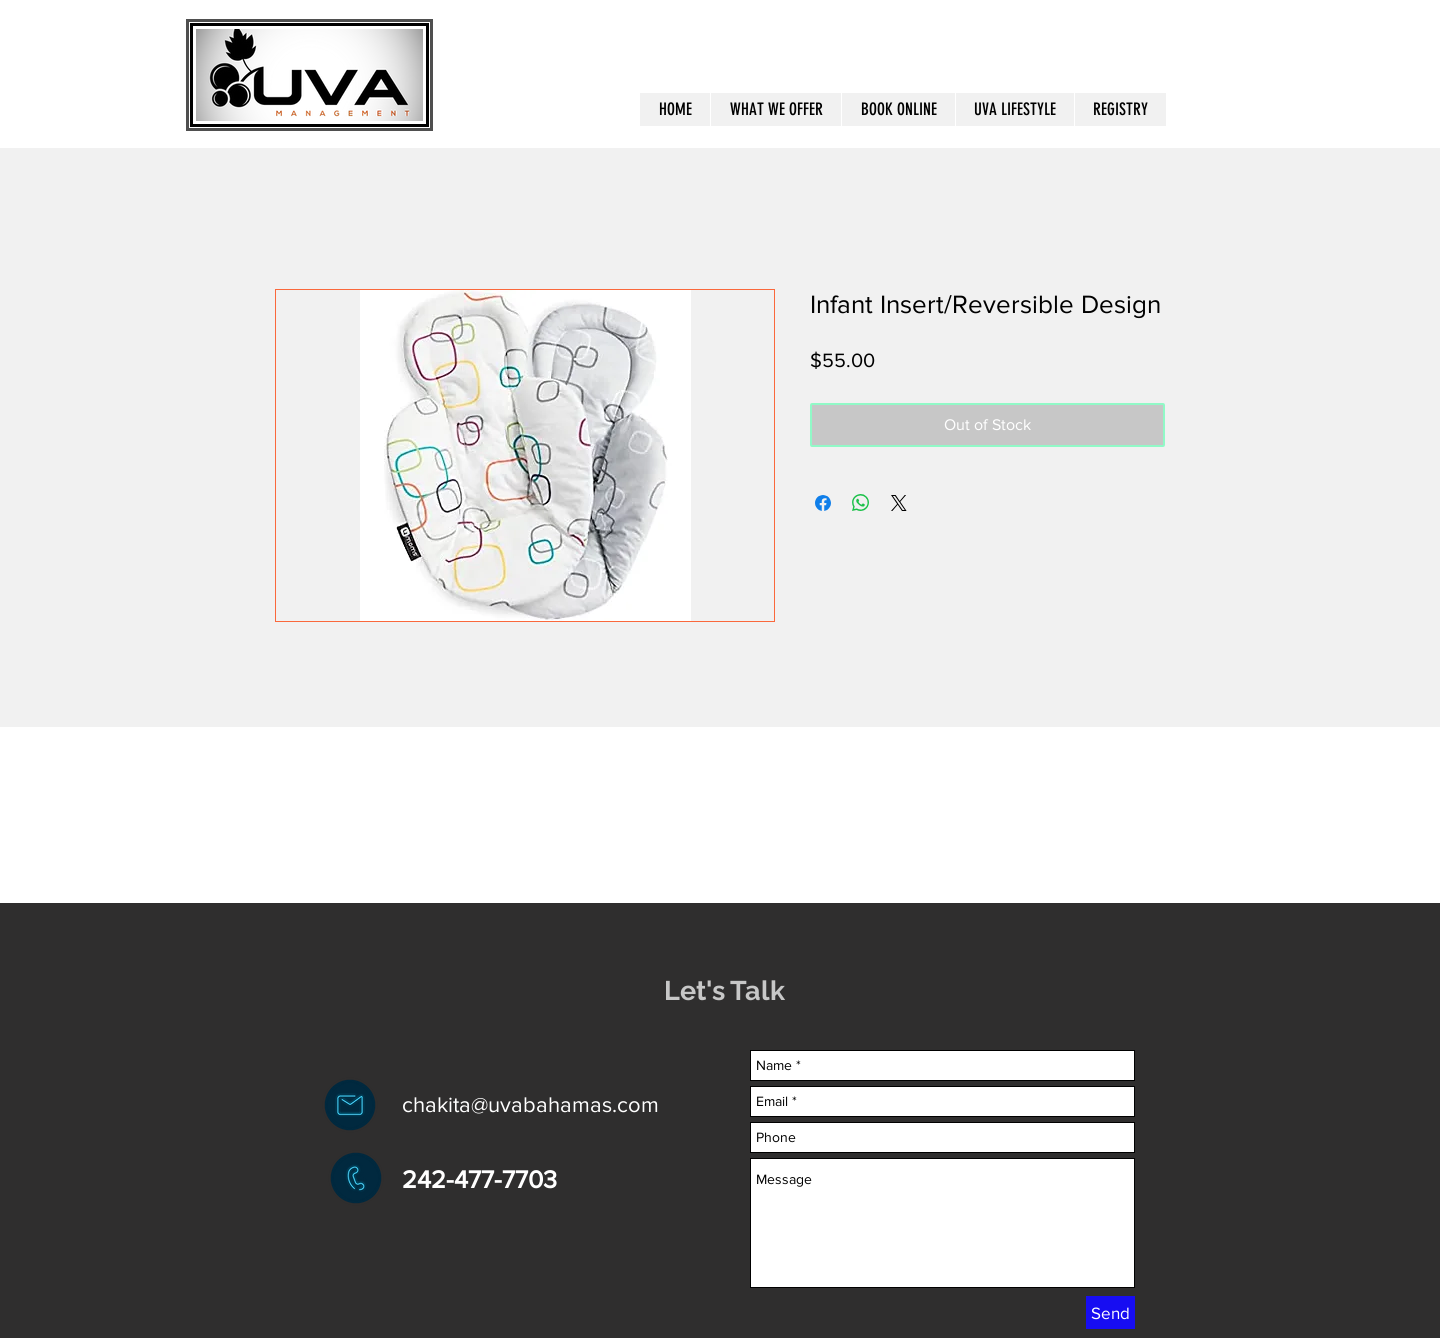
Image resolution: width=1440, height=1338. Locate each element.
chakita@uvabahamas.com (530, 1104)
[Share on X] (899, 503)
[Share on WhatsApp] (861, 503)
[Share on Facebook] (823, 503)
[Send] (1110, 1312)
